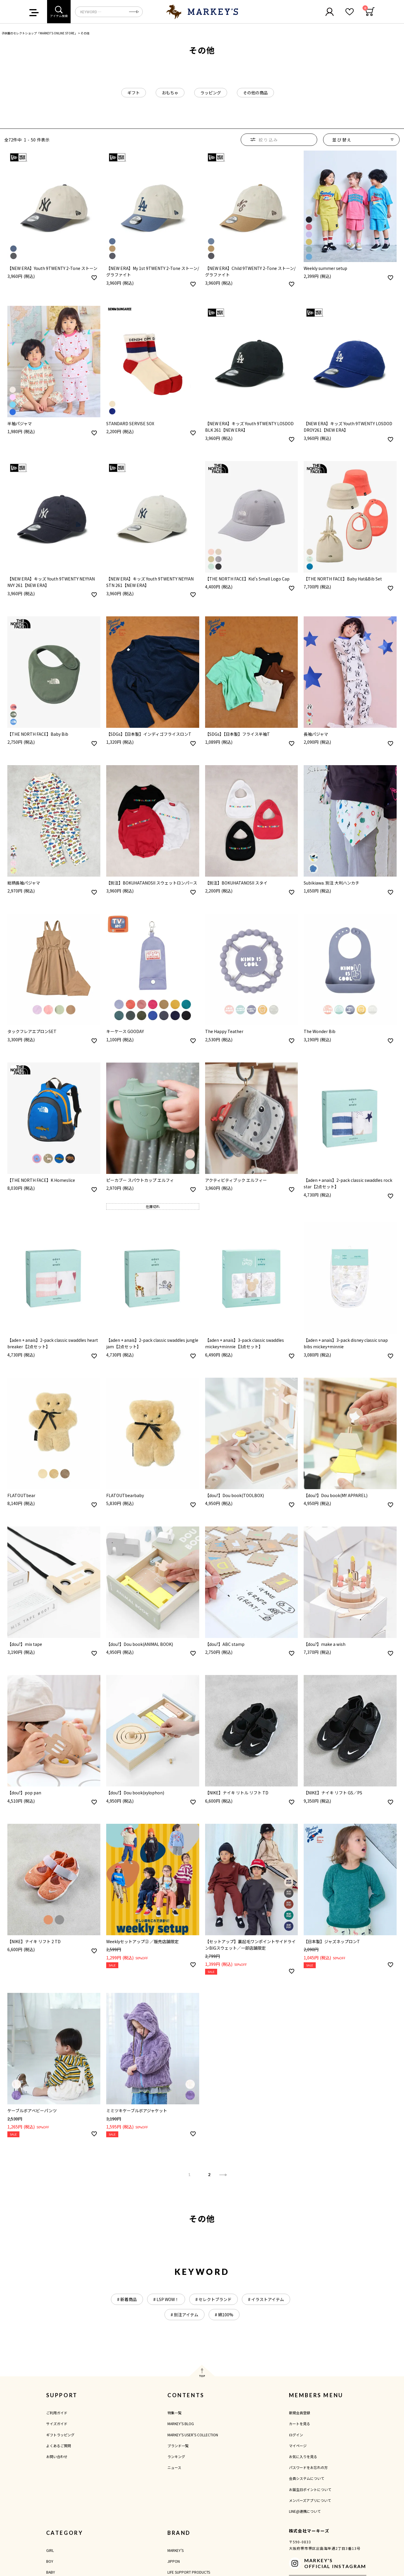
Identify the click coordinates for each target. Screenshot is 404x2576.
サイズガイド (56, 2423)
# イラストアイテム (266, 2299)
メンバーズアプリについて (310, 2500)
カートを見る (299, 2423)
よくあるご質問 (58, 2445)
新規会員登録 (299, 2412)
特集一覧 (174, 2412)
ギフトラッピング (60, 2434)
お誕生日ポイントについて (310, 2489)
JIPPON (173, 2561)
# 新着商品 (127, 2299)
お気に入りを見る (303, 2456)
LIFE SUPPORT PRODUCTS (188, 2572)
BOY (49, 2561)
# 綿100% (224, 2315)
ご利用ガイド (56, 2412)
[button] (223, 2174)
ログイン (296, 2434)
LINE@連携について (305, 2511)
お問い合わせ (56, 2456)
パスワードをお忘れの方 (308, 2467)
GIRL (50, 2550)
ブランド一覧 (178, 2445)
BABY (50, 2572)
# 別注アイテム (184, 2315)
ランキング (176, 2456)
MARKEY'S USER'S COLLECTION (192, 2434)
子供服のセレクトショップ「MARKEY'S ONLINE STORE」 (39, 33)
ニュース (174, 2467)
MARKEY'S (175, 2550)
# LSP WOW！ (166, 2299)
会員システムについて (306, 2478)
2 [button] (209, 2175)
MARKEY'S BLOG (180, 2423)
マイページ (298, 2445)
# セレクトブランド (213, 2299)
